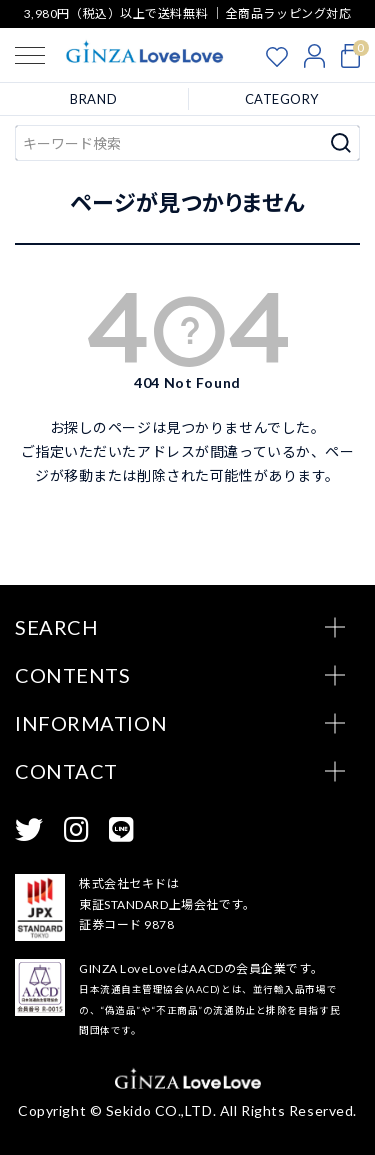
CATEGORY (282, 99)
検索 (341, 143)
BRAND (93, 99)
